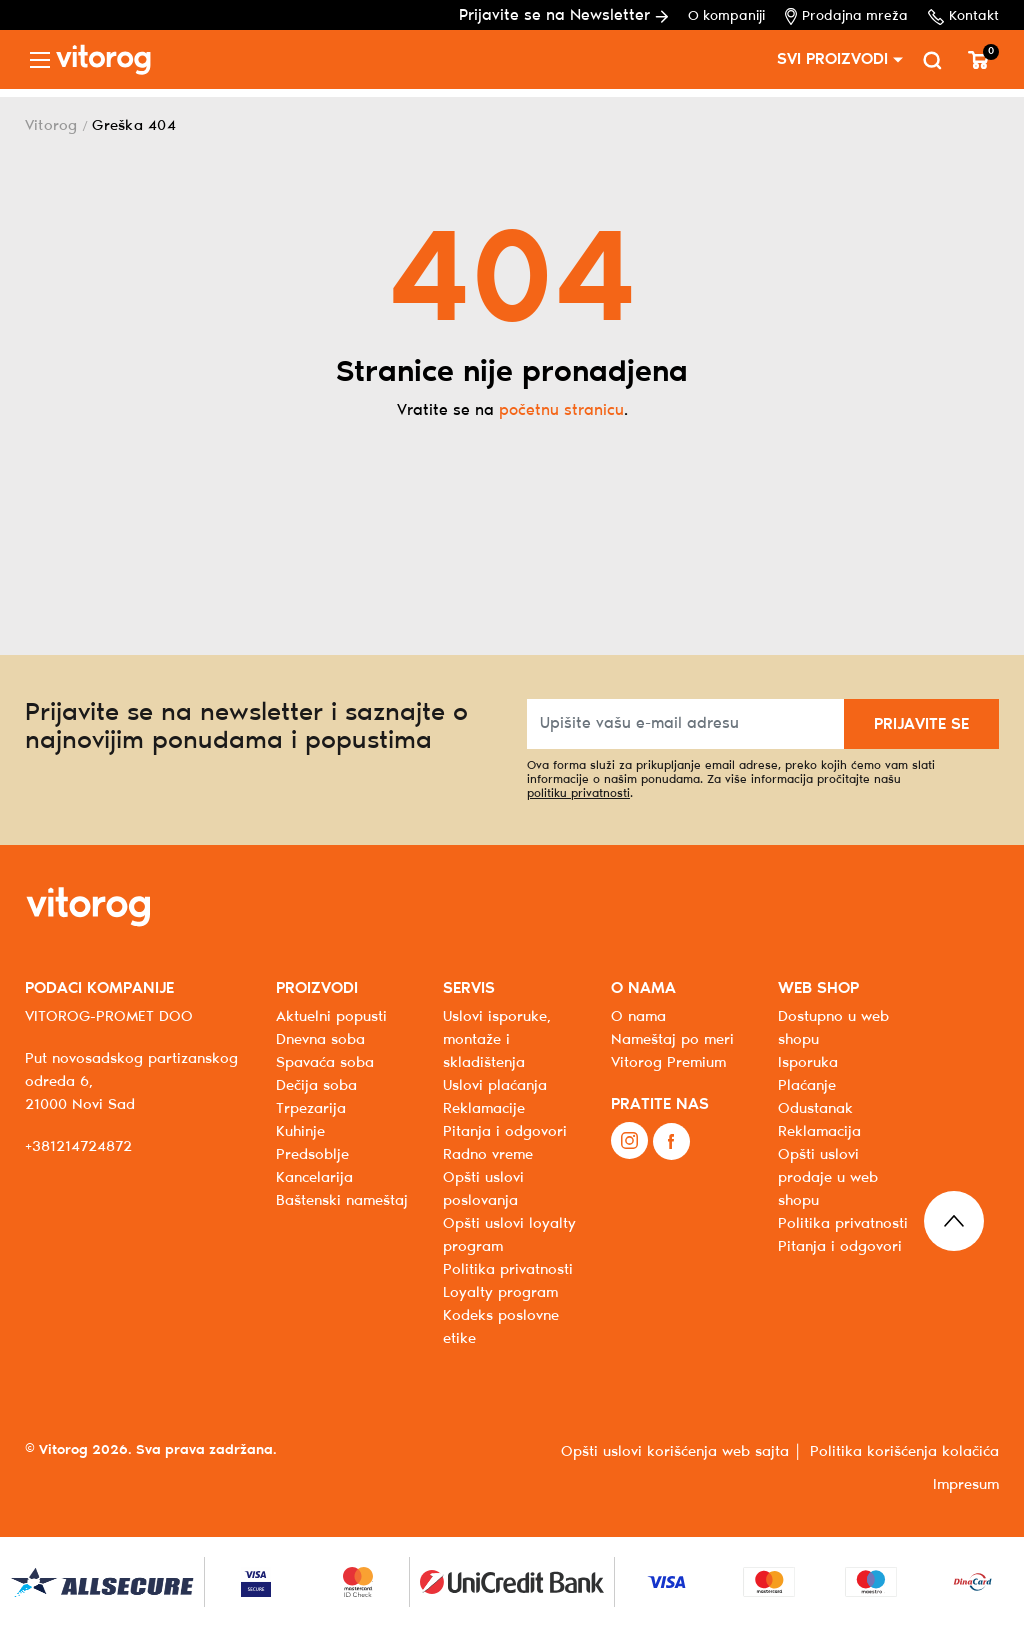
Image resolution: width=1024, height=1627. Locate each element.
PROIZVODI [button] (317, 988)
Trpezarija (311, 1109)
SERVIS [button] (469, 988)
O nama (638, 1017)
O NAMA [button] (643, 988)
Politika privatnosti (843, 1224)
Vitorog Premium (668, 1063)
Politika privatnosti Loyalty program (508, 1281)
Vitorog (51, 126)
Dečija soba (316, 1086)
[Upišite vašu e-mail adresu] (686, 724)
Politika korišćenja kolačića (904, 1452)
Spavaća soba (325, 1063)
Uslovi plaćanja (495, 1086)
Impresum (966, 1485)
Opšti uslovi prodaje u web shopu (828, 1178)
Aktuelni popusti (331, 1017)
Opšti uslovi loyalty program (509, 1235)
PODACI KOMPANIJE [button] (99, 988)
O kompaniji (726, 16)
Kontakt (963, 17)
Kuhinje (300, 1132)
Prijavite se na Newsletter (563, 15)
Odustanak (815, 1109)
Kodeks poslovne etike (501, 1327)
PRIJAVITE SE (921, 724)
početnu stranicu (561, 410)
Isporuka (808, 1063)
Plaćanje (807, 1086)
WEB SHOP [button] (818, 988)
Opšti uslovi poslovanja (483, 1189)
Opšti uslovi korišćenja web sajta (675, 1452)
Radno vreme (488, 1155)
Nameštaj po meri (672, 1040)
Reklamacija (819, 1132)
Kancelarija (314, 1178)
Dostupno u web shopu (833, 1028)
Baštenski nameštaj (342, 1201)
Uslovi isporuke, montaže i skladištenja (497, 1040)
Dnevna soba (320, 1040)
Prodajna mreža (846, 16)
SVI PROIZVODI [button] (832, 59)
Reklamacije (484, 1109)
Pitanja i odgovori (505, 1132)
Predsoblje (312, 1155)
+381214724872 (78, 1147)
